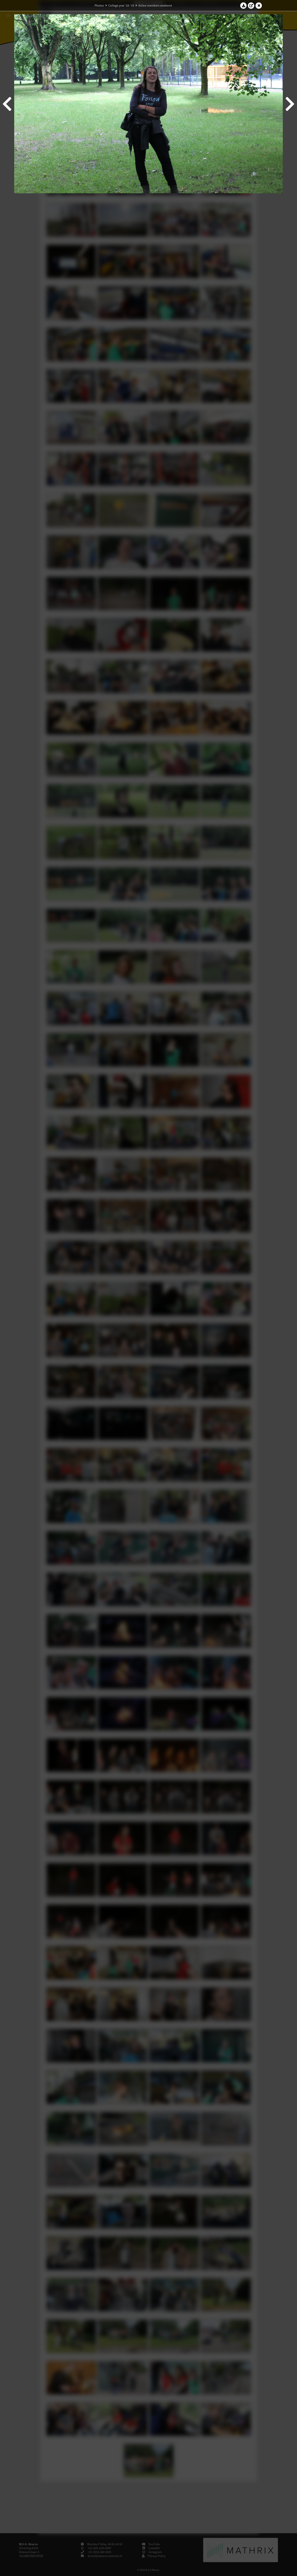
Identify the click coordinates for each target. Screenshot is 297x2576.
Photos (99, 5)
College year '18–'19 (121, 5)
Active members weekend (155, 5)
